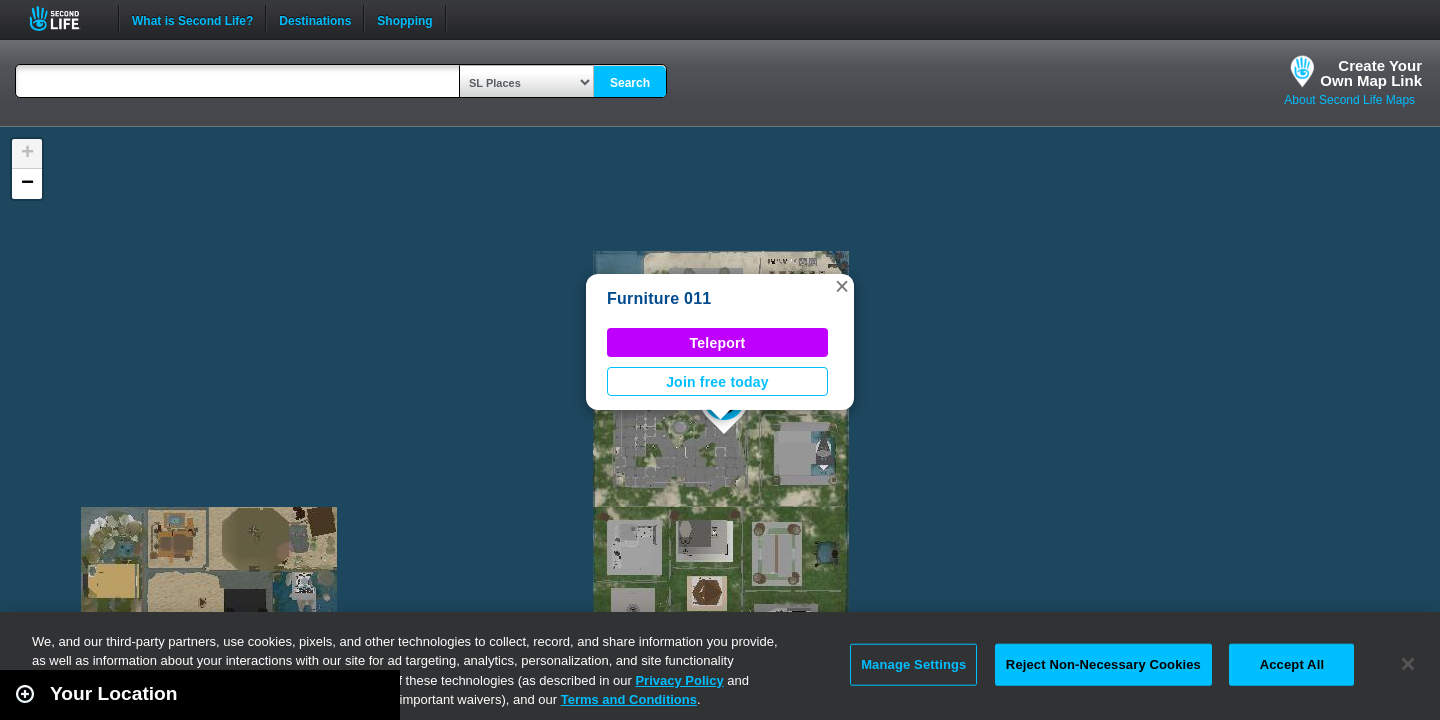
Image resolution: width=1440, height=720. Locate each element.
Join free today (717, 382)
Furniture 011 (659, 298)
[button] (842, 286)
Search (630, 83)
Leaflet (1335, 711)
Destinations (315, 19)
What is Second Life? (192, 19)
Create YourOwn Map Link (1371, 73)
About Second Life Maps (1349, 100)
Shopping (404, 19)
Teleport (718, 343)
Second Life (65, 18)
